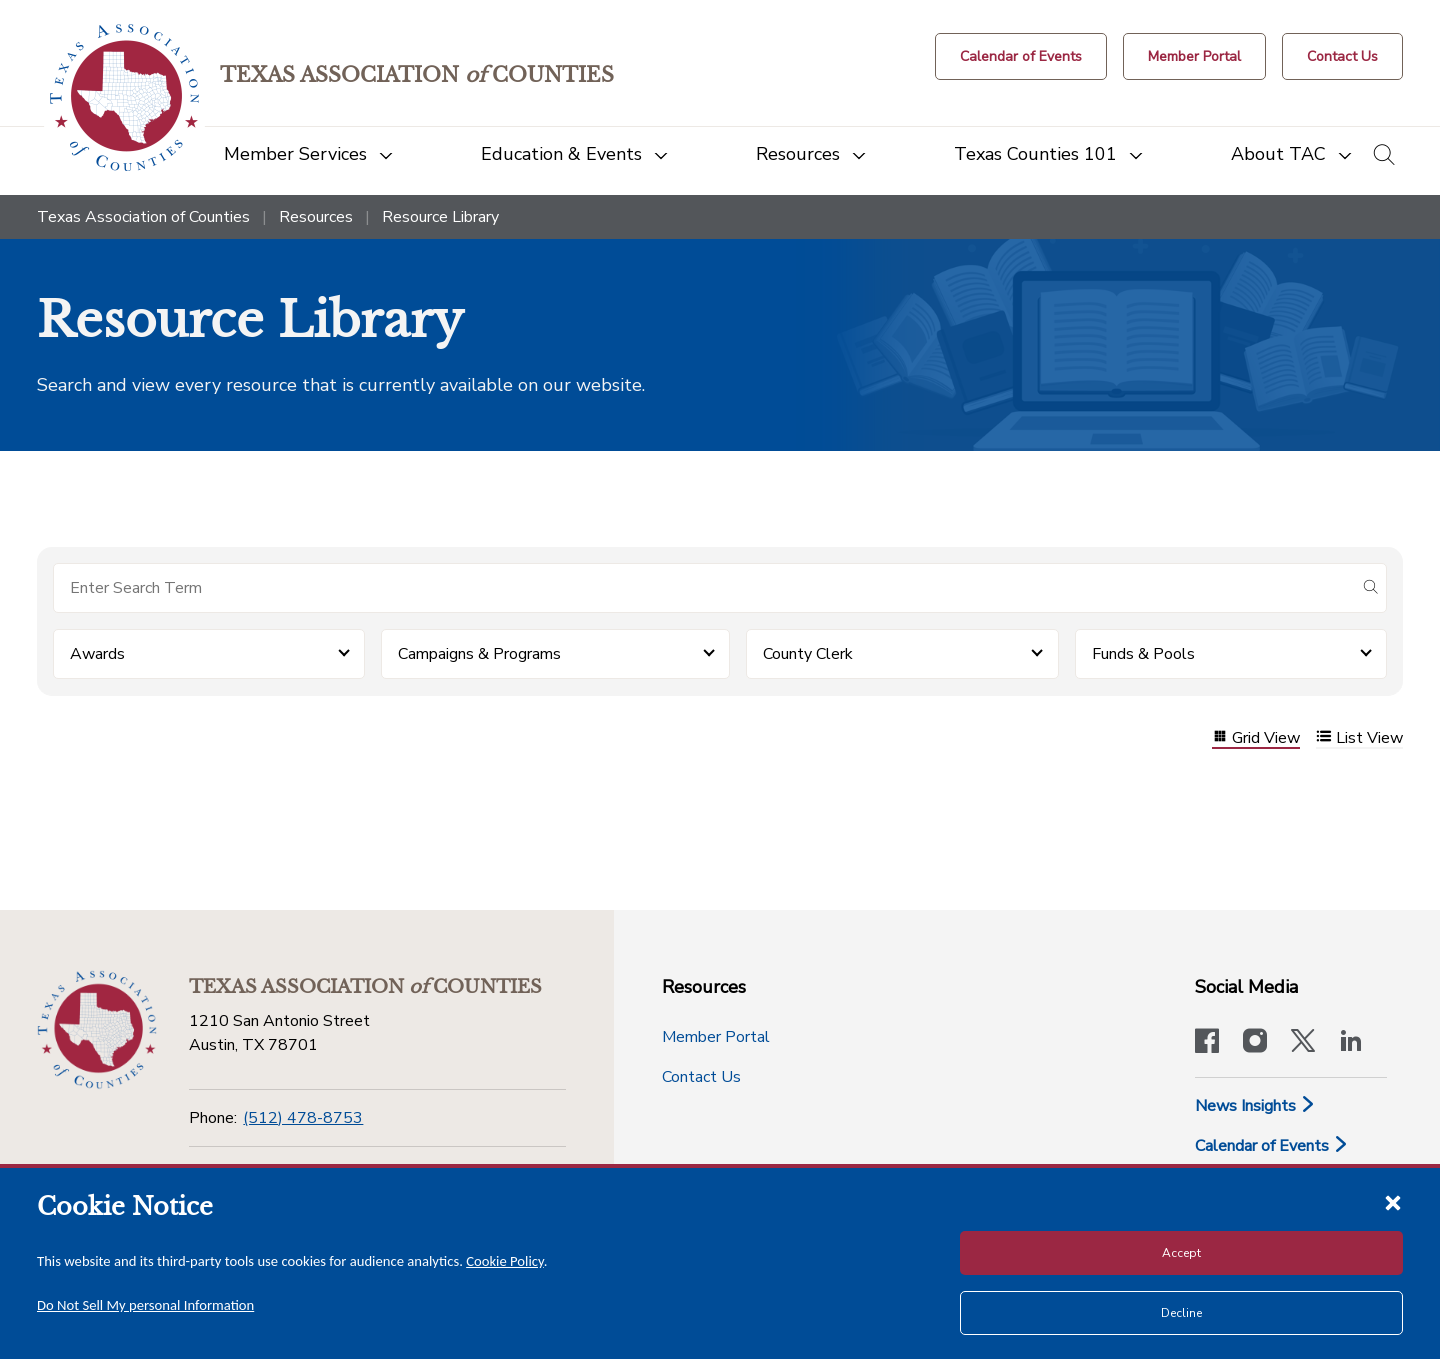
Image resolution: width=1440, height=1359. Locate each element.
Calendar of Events (1272, 1146)
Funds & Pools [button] (1143, 654)
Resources (316, 217)
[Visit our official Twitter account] (1303, 1043)
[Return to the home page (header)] (124, 97)
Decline (1181, 1313)
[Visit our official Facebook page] (1207, 1043)
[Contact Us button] (1342, 56)
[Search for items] (704, 588)
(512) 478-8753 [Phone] (303, 1118)
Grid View (1256, 738)
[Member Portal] (1194, 56)
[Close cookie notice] (1393, 1202)
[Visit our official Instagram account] (1255, 1043)
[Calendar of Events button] (1021, 56)
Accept (1181, 1253)
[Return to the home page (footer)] (97, 1030)
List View (1359, 738)
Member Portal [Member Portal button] (716, 1037)
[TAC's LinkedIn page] (1351, 1043)
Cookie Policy (505, 1261)
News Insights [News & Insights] (1255, 1106)
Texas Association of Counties (143, 217)
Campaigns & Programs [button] (479, 654)
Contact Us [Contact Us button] (701, 1077)
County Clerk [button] (808, 654)
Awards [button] (97, 654)
